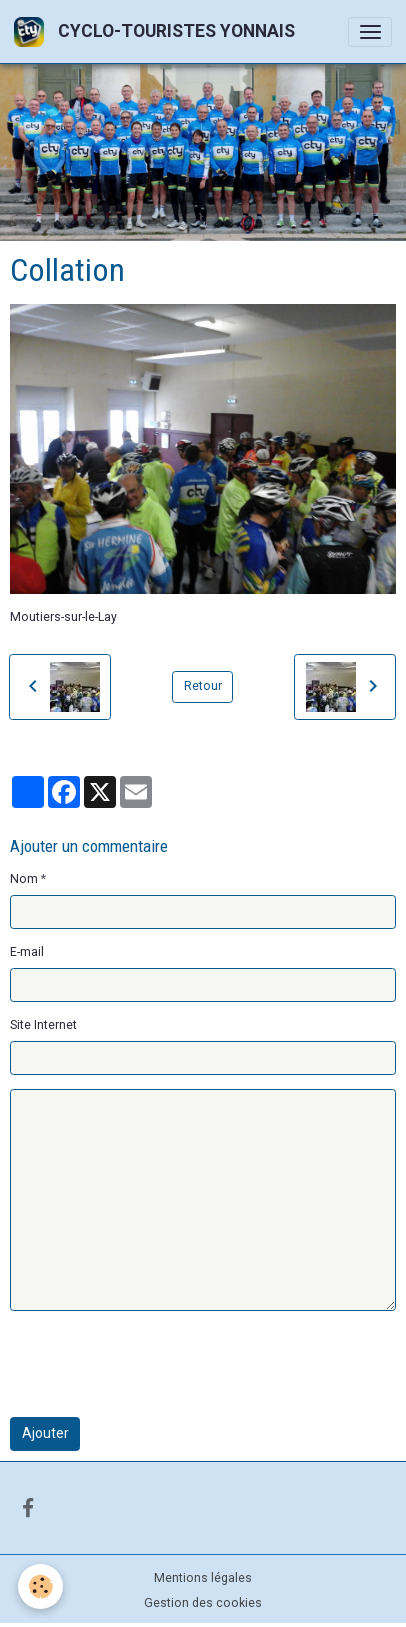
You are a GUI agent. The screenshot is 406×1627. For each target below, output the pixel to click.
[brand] (158, 31)
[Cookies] (40, 1586)
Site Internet (43, 1025)
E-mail (27, 952)
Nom (24, 879)
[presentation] (162, 1364)
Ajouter (45, 1433)
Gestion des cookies (203, 1603)
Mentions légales (203, 1578)
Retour (203, 686)
